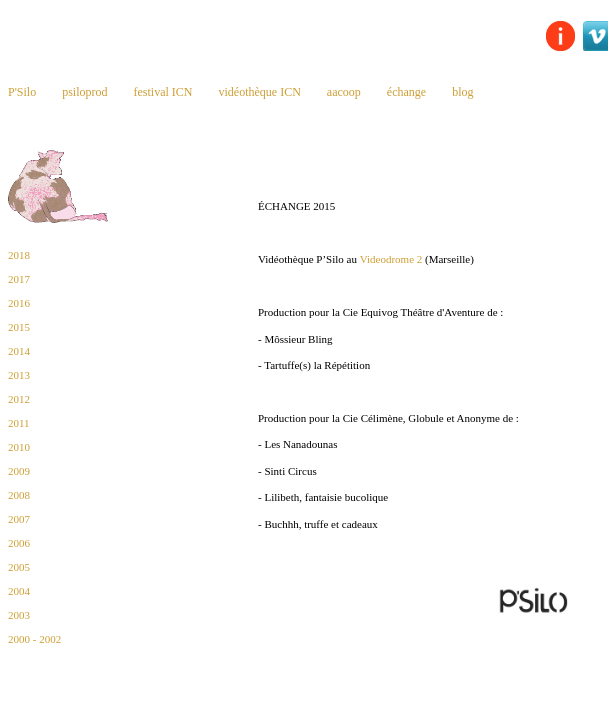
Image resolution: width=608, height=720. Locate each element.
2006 (19, 543)
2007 (19, 519)
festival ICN (163, 92)
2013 (19, 375)
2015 (19, 327)
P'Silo (22, 92)
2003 (19, 615)
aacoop (344, 92)
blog (462, 92)
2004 (19, 591)
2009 (19, 471)
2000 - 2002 (34, 639)
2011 (19, 423)
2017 (19, 279)
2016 (19, 303)
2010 (19, 447)
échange (406, 92)
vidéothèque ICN (260, 92)
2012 (19, 399)
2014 (19, 351)
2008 (19, 495)
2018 (19, 255)
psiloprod (84, 92)
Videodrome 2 (391, 259)
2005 (19, 567)
